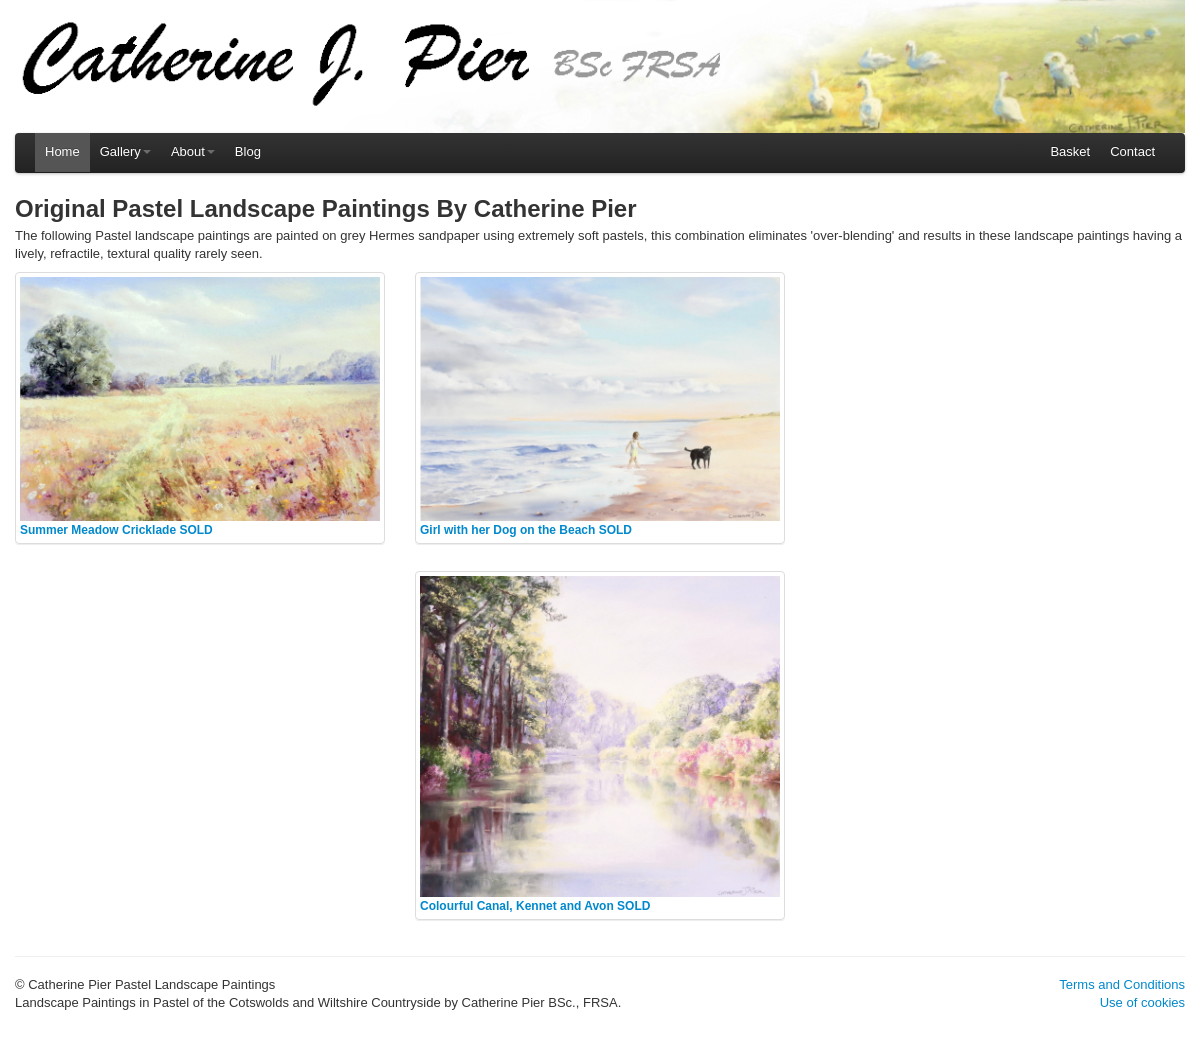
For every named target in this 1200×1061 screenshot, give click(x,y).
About (193, 151)
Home (62, 151)
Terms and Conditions (1122, 984)
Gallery (125, 151)
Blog (248, 151)
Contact (1132, 151)
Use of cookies (1142, 1002)
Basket (1070, 151)
